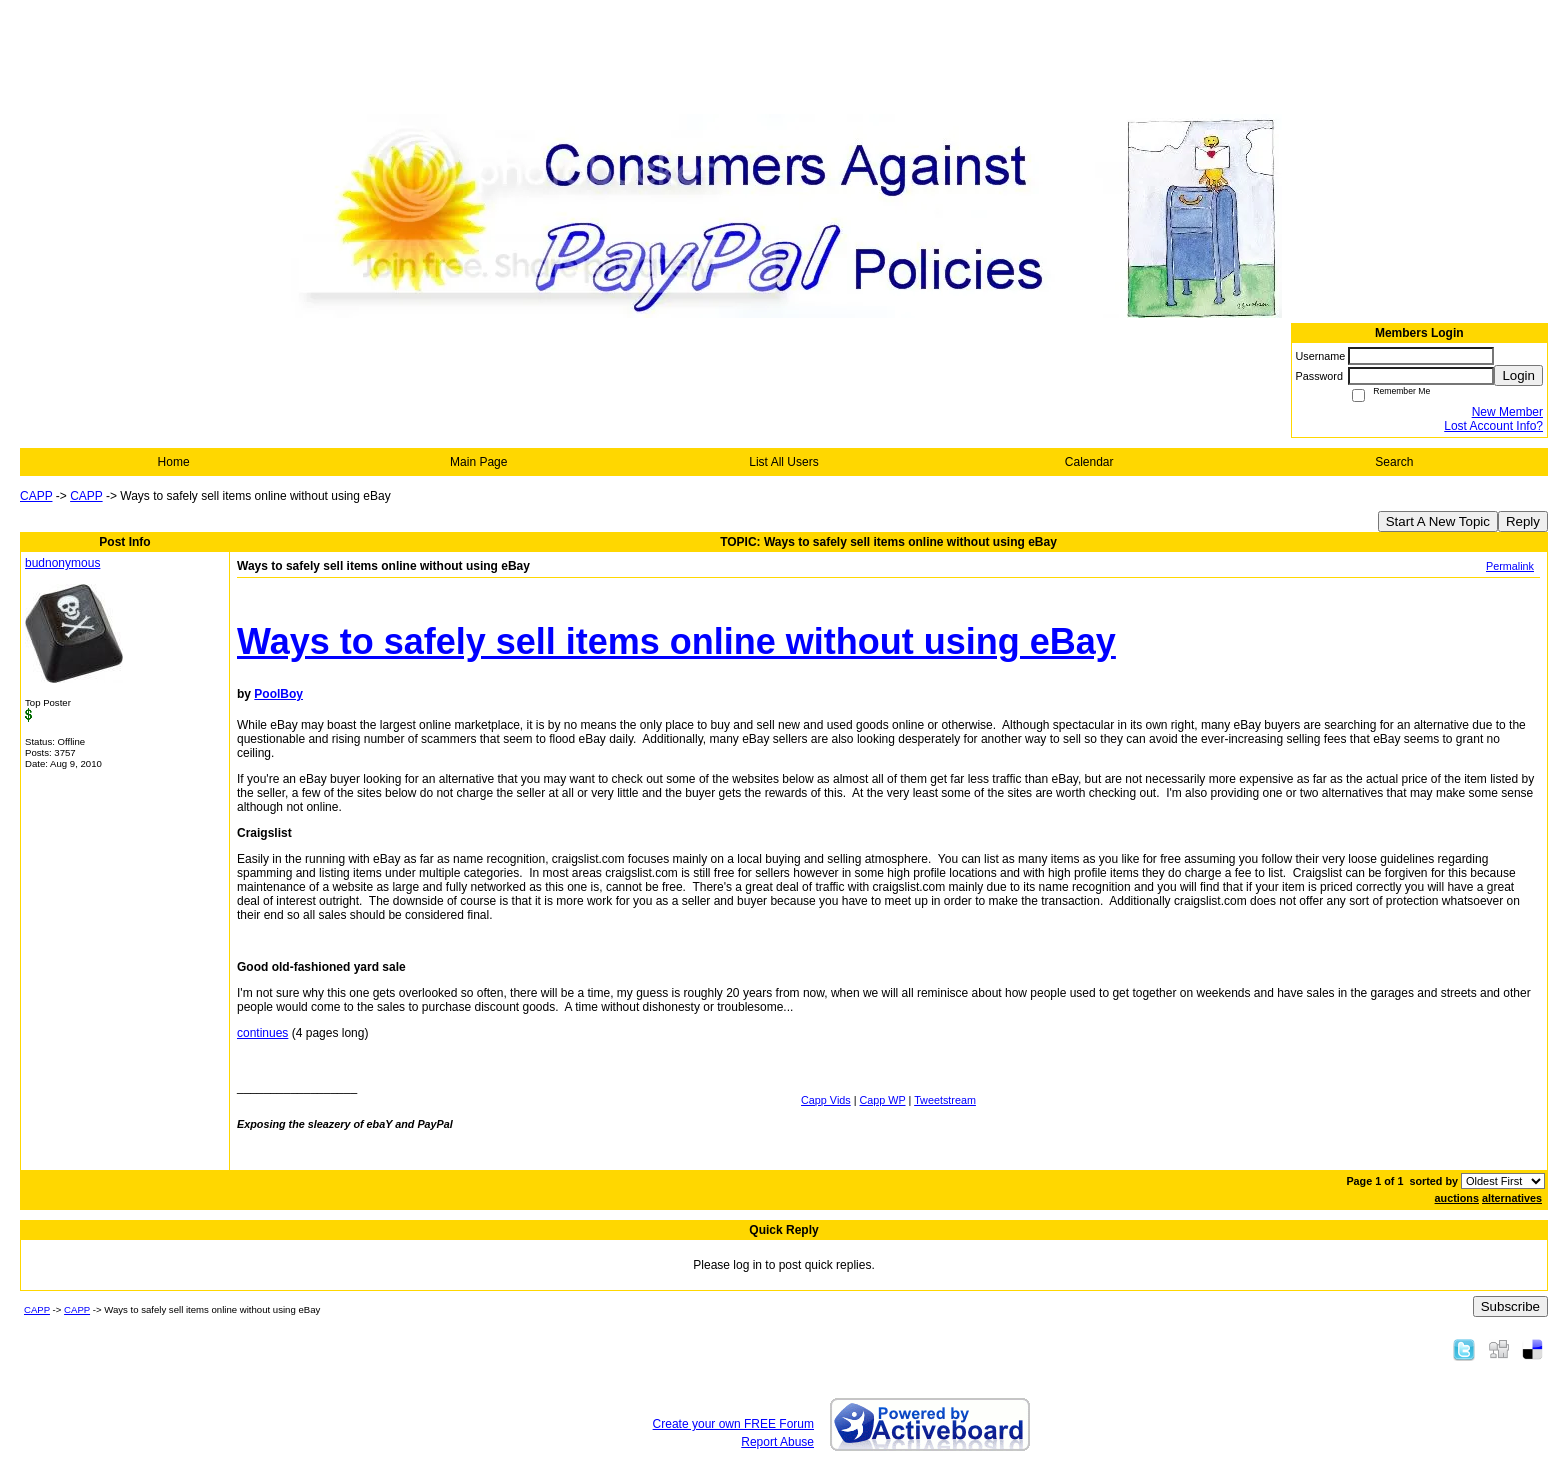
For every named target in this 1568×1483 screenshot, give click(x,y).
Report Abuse (777, 1442)
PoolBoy (278, 694)
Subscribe (1510, 1306)
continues (262, 1033)
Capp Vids (826, 1100)
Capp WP (883, 1100)
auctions (1457, 1198)
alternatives (1512, 1198)
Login (1518, 375)
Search (1394, 462)
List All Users (783, 462)
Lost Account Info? (1493, 426)
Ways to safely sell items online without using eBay (676, 641)
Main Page (478, 462)
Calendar (1089, 462)
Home (174, 462)
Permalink (1510, 566)
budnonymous (62, 563)
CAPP (36, 496)
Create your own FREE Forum (733, 1424)
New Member (1507, 412)
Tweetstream (945, 1100)
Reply (1523, 521)
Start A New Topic (1438, 521)
